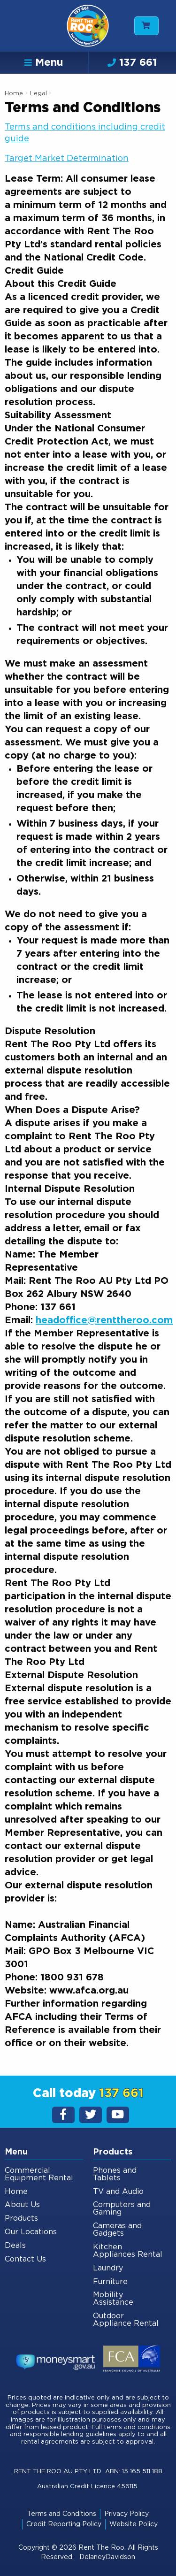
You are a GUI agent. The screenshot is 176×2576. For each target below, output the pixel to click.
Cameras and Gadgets (117, 2229)
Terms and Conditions (61, 2514)
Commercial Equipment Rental (39, 2174)
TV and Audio (118, 2191)
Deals (15, 2245)
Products (21, 2218)
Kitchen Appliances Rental (127, 2250)
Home (14, 94)
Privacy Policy (126, 2514)
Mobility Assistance (113, 2298)
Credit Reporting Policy (63, 2524)
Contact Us (25, 2259)
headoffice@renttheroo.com (104, 1320)
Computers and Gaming (122, 2208)
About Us (22, 2204)
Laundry (108, 2268)
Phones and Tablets (115, 2174)
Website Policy (133, 2524)
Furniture (110, 2281)
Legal (39, 94)
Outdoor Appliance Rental (126, 2319)
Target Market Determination (67, 158)
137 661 (132, 62)
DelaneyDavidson (107, 2557)
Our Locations (31, 2232)
